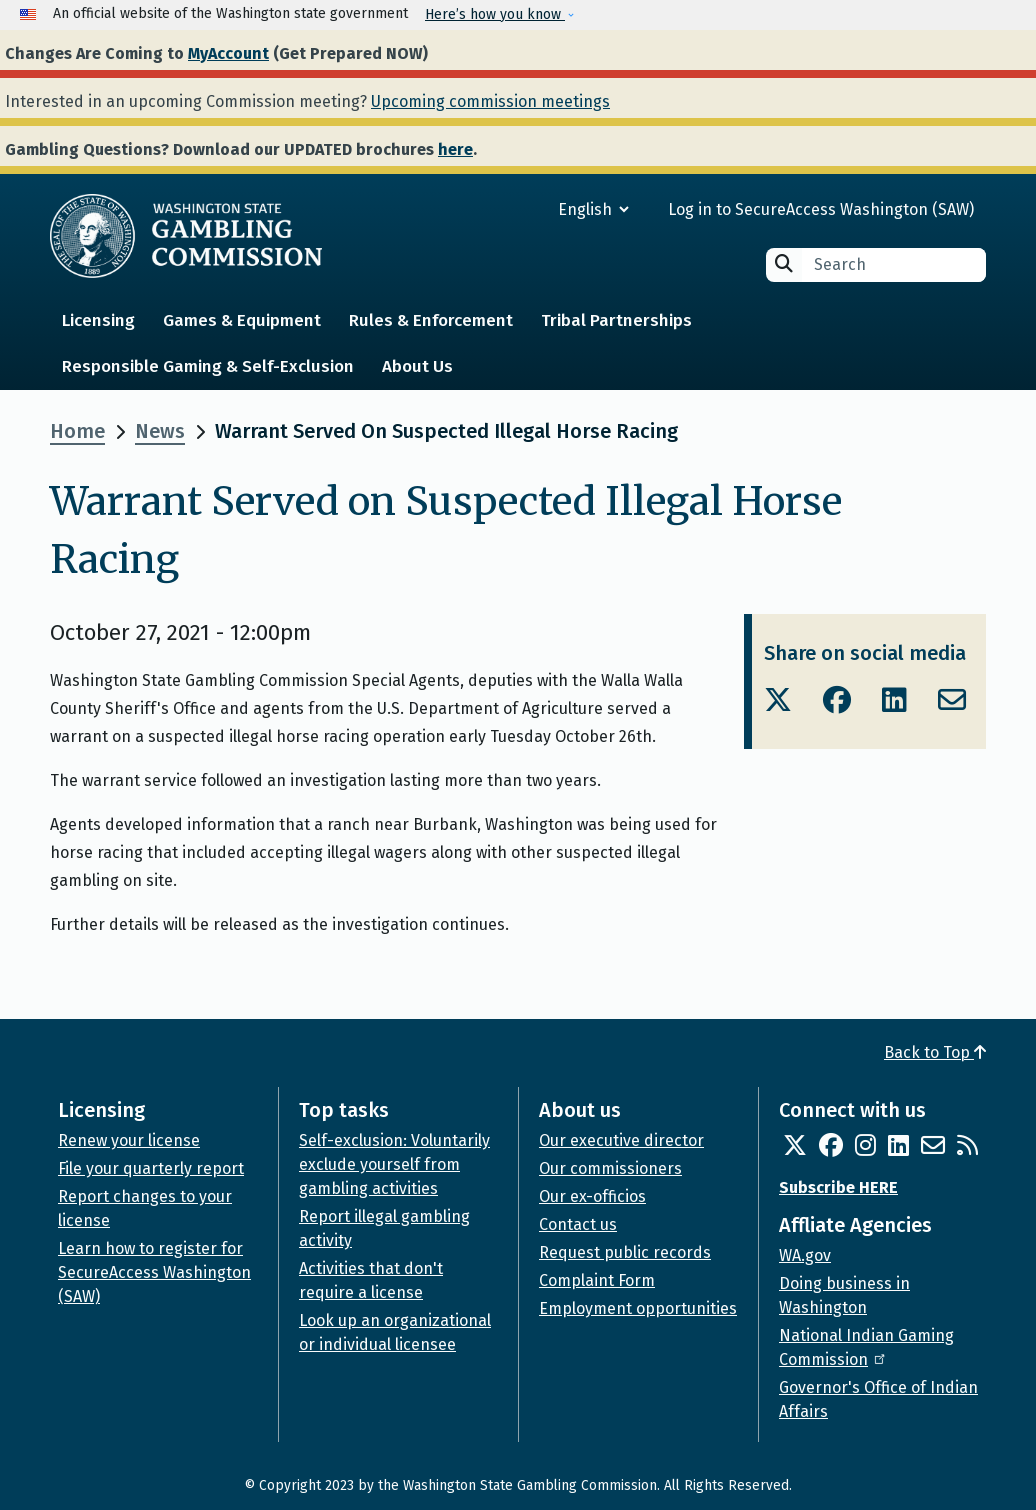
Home (77, 431)
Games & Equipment (242, 320)
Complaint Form (597, 1280)
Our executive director (621, 1140)
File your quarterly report (151, 1168)
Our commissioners (610, 1168)
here (455, 149)
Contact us (578, 1224)
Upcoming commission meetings (490, 101)
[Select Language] (521, 209)
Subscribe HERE (838, 1187)
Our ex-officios (592, 1196)
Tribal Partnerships (616, 320)
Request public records (625, 1252)
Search (784, 263)
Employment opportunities (638, 1308)
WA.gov (805, 1255)
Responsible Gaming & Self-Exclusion (208, 366)
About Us (417, 366)
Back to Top (935, 1052)
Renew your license (129, 1140)
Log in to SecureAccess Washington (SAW (818, 209)
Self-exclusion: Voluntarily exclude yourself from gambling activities (394, 1164)
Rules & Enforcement (431, 320)
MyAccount (228, 53)
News (160, 431)
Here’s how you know (495, 14)
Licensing (98, 320)
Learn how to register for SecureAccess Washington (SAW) (154, 1272)
